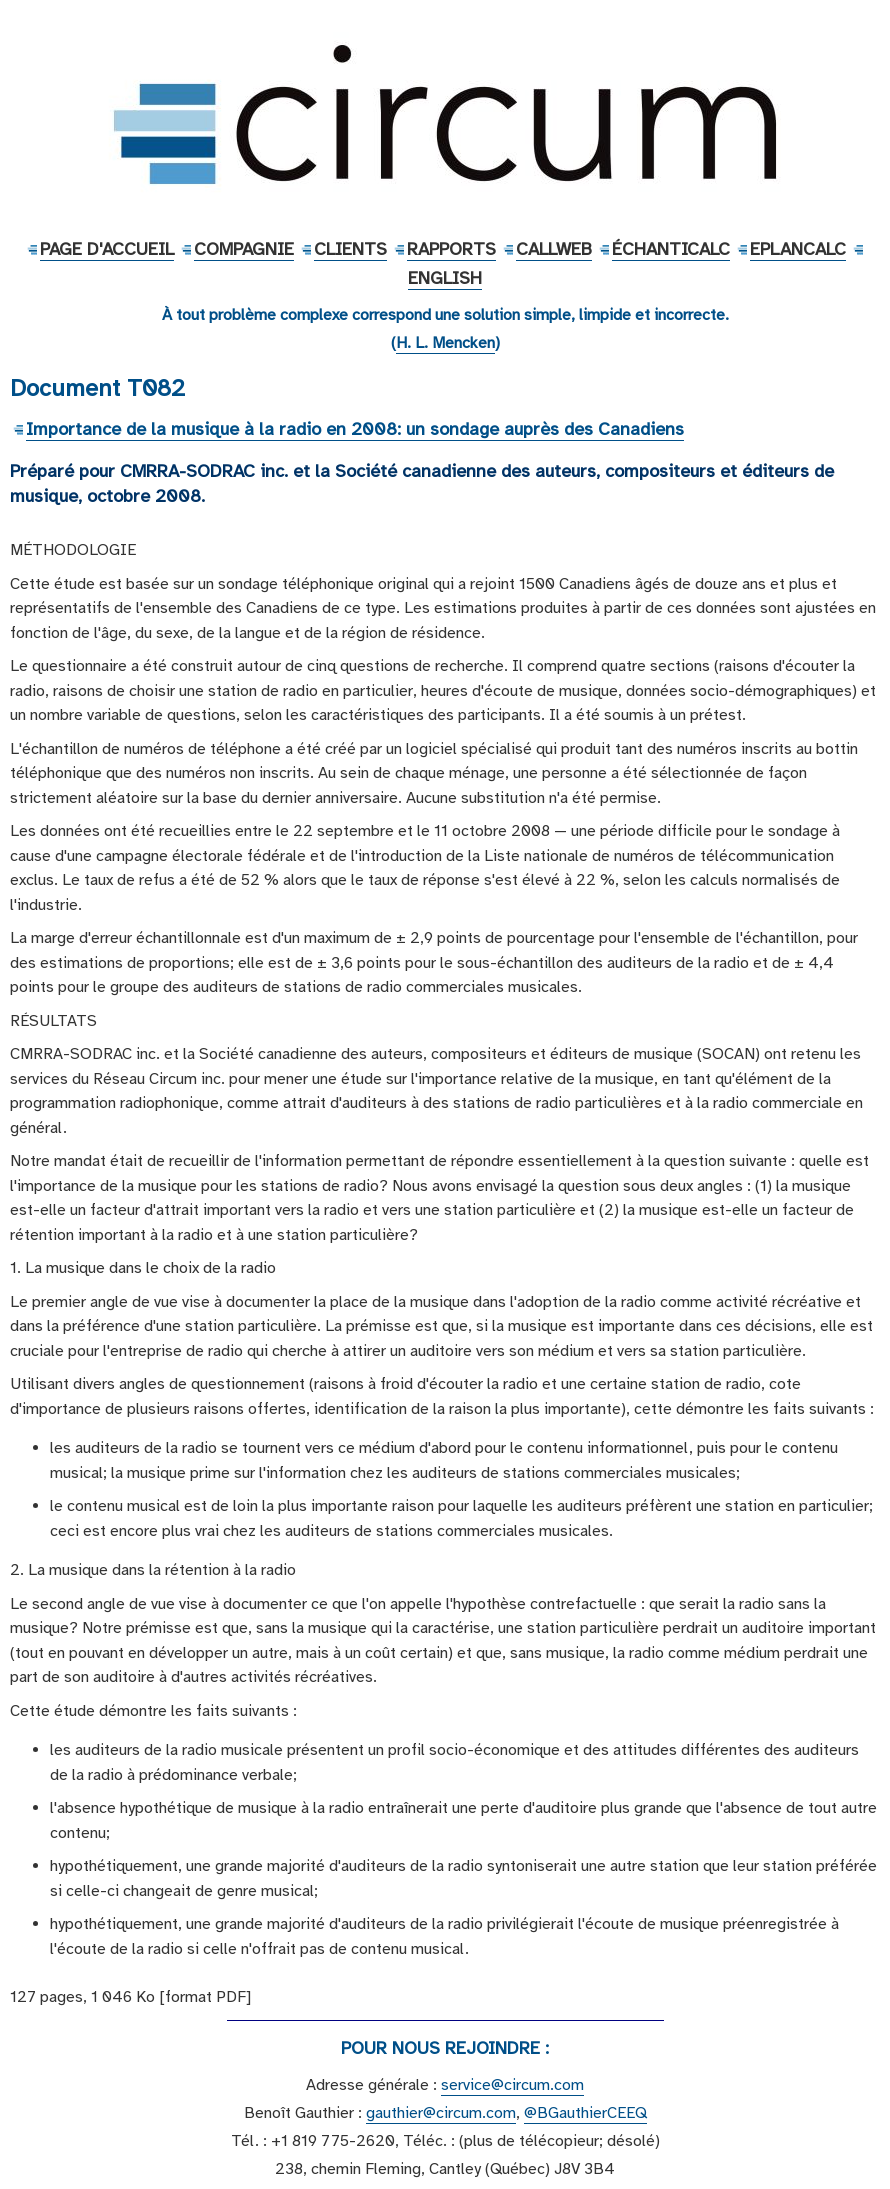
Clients (350, 249)
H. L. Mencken (445, 343)
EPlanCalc (798, 249)
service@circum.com (512, 2085)
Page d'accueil (107, 249)
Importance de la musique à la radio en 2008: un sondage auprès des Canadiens (355, 429)
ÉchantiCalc (671, 249)
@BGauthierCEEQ (585, 2113)
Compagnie (244, 249)
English (445, 278)
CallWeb (554, 249)
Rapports (451, 249)
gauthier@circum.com (441, 2113)
